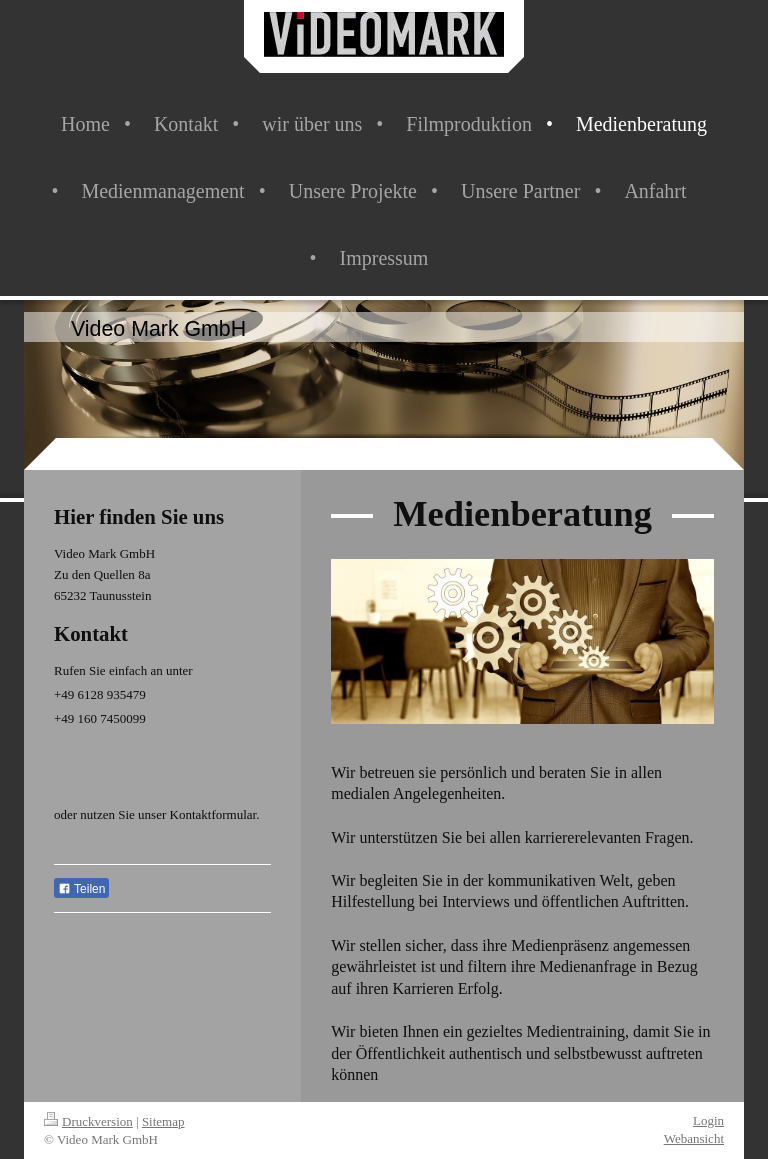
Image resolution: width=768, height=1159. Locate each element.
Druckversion (88, 1121)
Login (708, 1120)
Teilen (81, 889)
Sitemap (163, 1121)
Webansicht (694, 1138)
